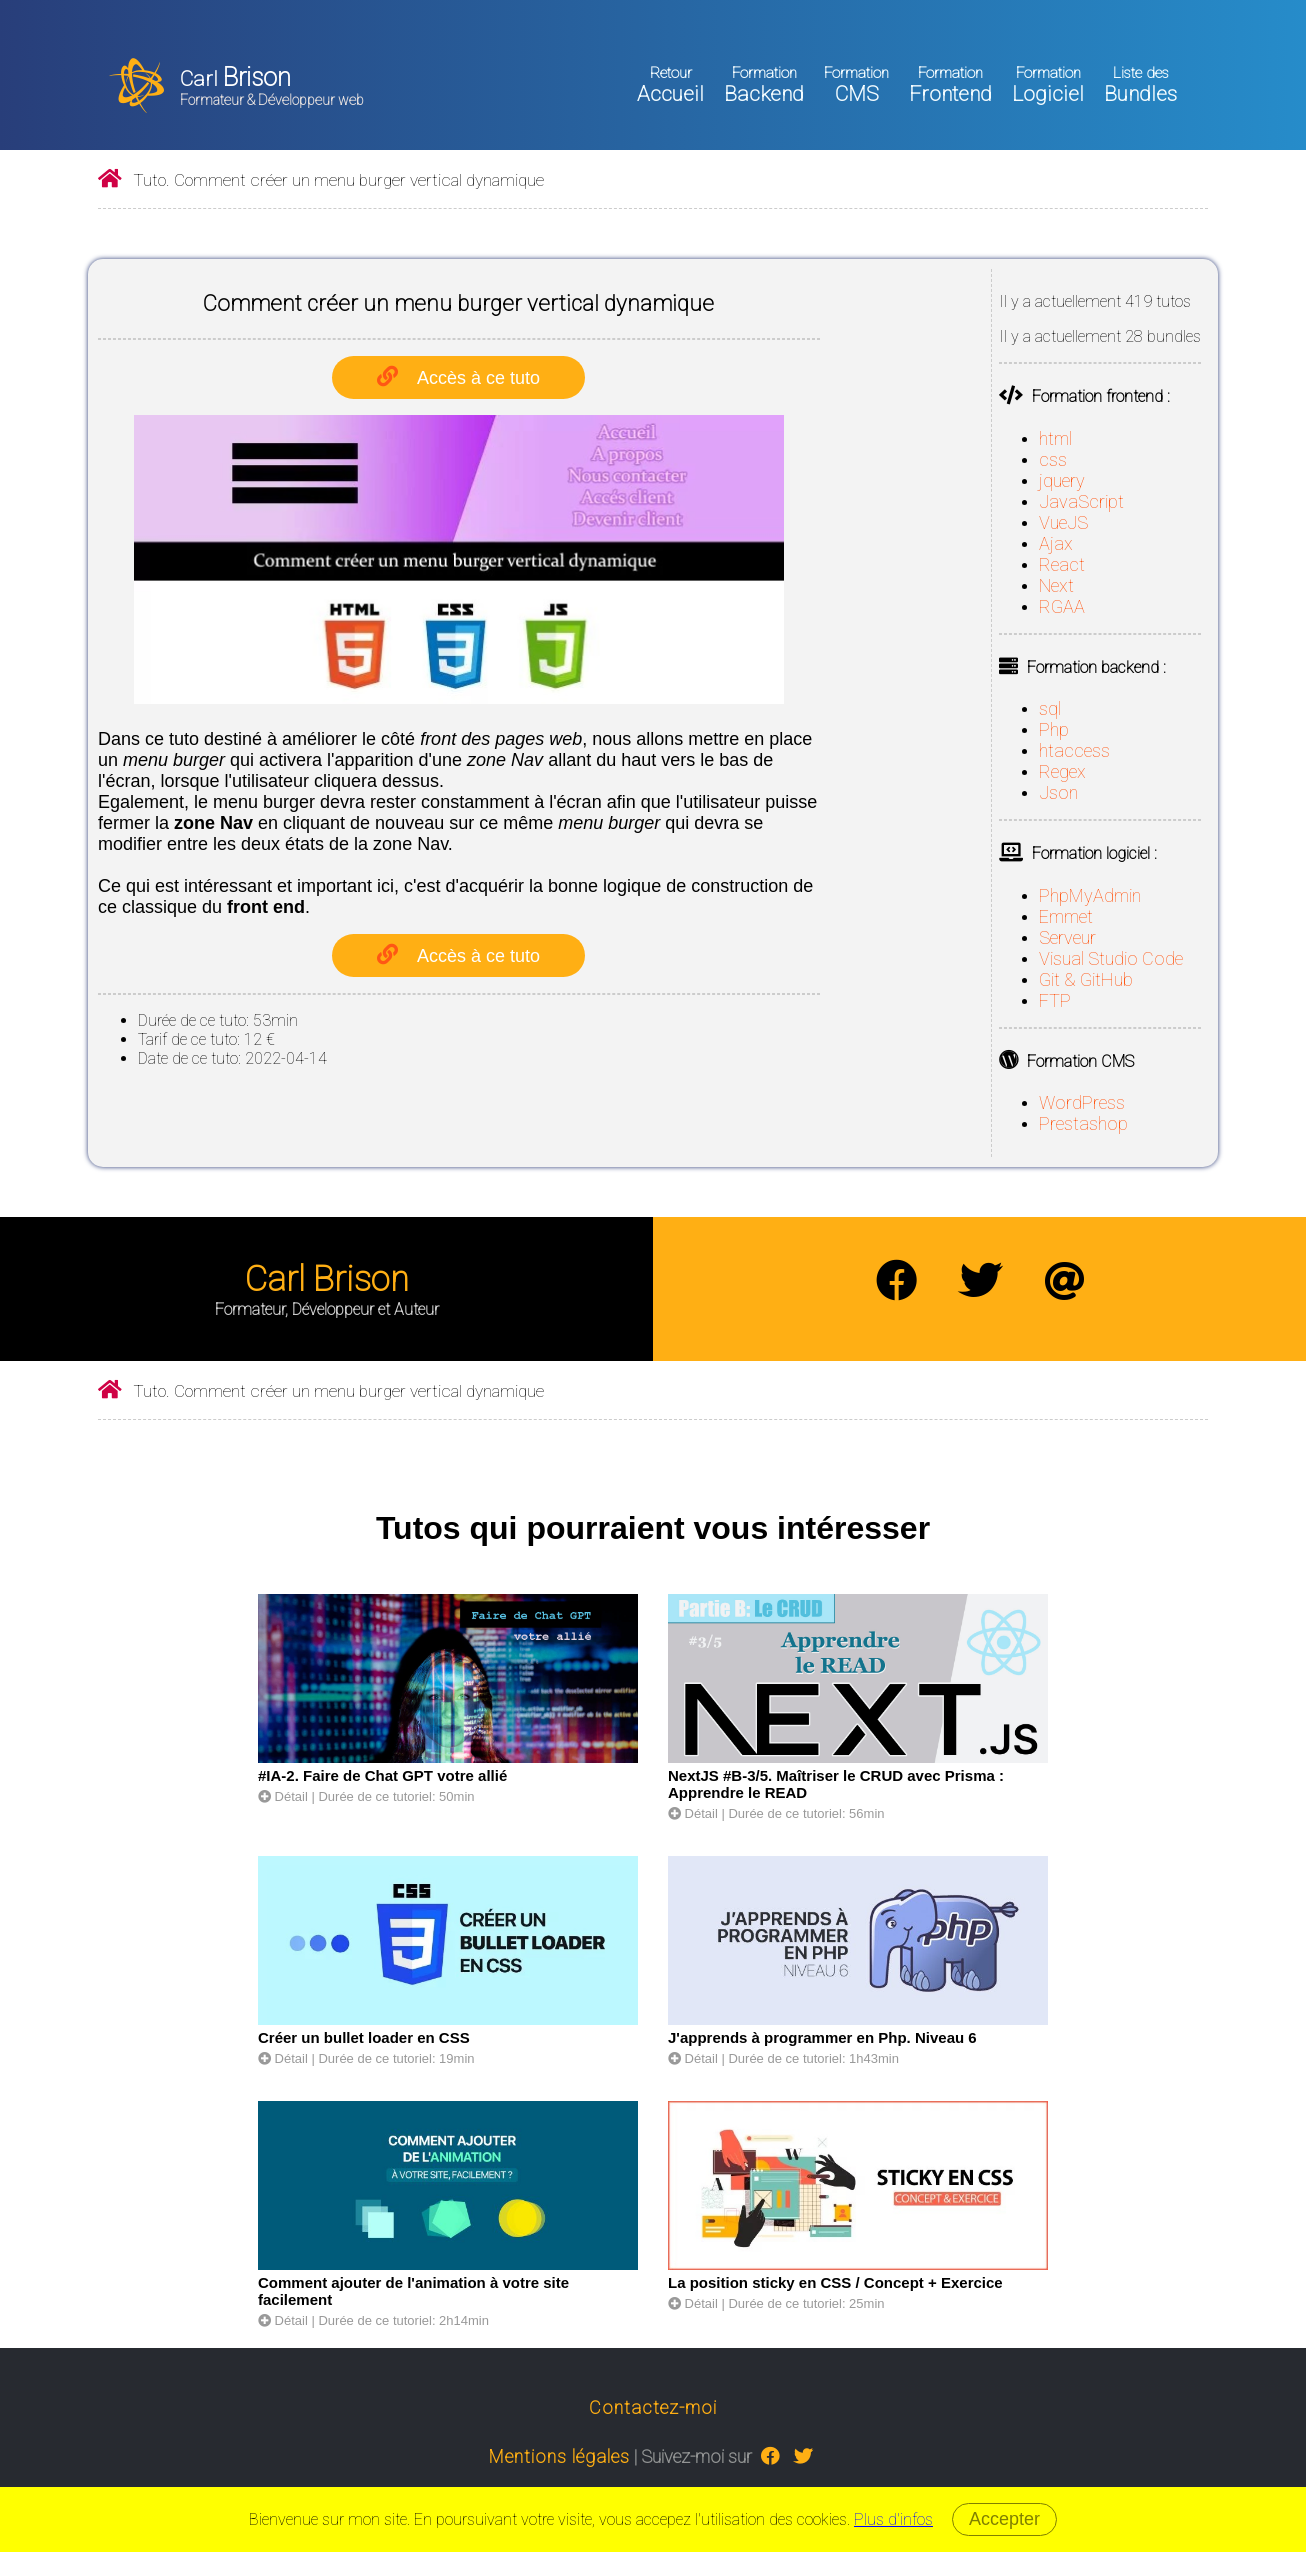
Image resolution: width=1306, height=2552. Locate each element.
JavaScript (1081, 501)
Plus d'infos (893, 2519)
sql (1050, 708)
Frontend (950, 85)
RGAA (1062, 606)
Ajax (1056, 543)
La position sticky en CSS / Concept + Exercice (835, 2282)
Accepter (1004, 2519)
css (1053, 459)
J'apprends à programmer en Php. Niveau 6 (822, 2037)
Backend (764, 85)
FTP (1055, 1000)
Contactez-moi (653, 2407)
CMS (856, 85)
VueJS (1063, 522)
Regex (1062, 771)
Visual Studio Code (1111, 958)
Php (1054, 729)
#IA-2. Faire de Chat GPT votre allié (382, 1775)
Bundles (1140, 85)
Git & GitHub (1086, 979)
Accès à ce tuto (478, 378)
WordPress (1082, 1102)
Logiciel (1048, 85)
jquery (1062, 480)
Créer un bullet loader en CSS (364, 2037)
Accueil (670, 85)
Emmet (1066, 916)
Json (1058, 792)
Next (1056, 585)
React (1062, 564)
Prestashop (1083, 1123)
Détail (283, 1796)
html (1055, 438)
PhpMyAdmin (1090, 895)
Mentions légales (559, 2456)
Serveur (1067, 937)
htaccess (1074, 750)
